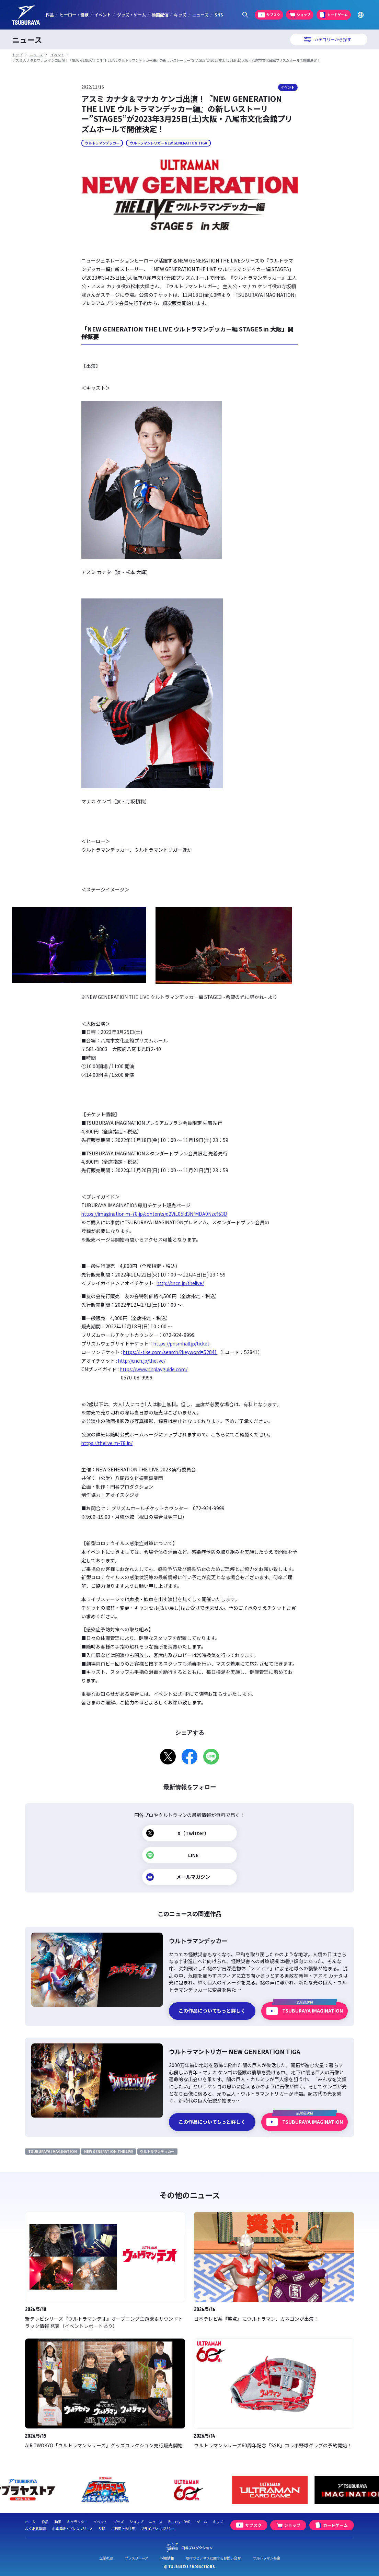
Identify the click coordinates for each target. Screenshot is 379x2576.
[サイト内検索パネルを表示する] (245, 15)
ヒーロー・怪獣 (74, 15)
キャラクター (77, 2521)
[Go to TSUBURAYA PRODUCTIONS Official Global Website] (360, 15)
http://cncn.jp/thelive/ (180, 1283)
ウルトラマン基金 (266, 2558)
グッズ (118, 2521)
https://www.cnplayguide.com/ (153, 1369)
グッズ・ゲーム (131, 15)
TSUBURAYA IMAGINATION (52, 2151)
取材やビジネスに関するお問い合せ (213, 2558)
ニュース (200, 15)
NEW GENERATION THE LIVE (108, 2151)
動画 (57, 2521)
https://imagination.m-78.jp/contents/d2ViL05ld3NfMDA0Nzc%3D (154, 1213)
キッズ (180, 15)
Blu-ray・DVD (179, 2521)
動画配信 (160, 15)
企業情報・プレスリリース (72, 2528)
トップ (17, 54)
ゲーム (202, 2521)
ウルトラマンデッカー (102, 142)
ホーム (30, 2521)
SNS (219, 15)
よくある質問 (35, 2528)
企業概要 (106, 2558)
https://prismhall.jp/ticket (181, 1343)
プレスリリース (136, 2558)
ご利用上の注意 (123, 2528)
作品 (50, 15)
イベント (102, 15)
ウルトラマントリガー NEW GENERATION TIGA (168, 142)
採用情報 (167, 2558)
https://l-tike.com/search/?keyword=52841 (170, 1352)
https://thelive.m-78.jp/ (107, 1442)
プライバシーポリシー (158, 2528)
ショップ (136, 2521)
